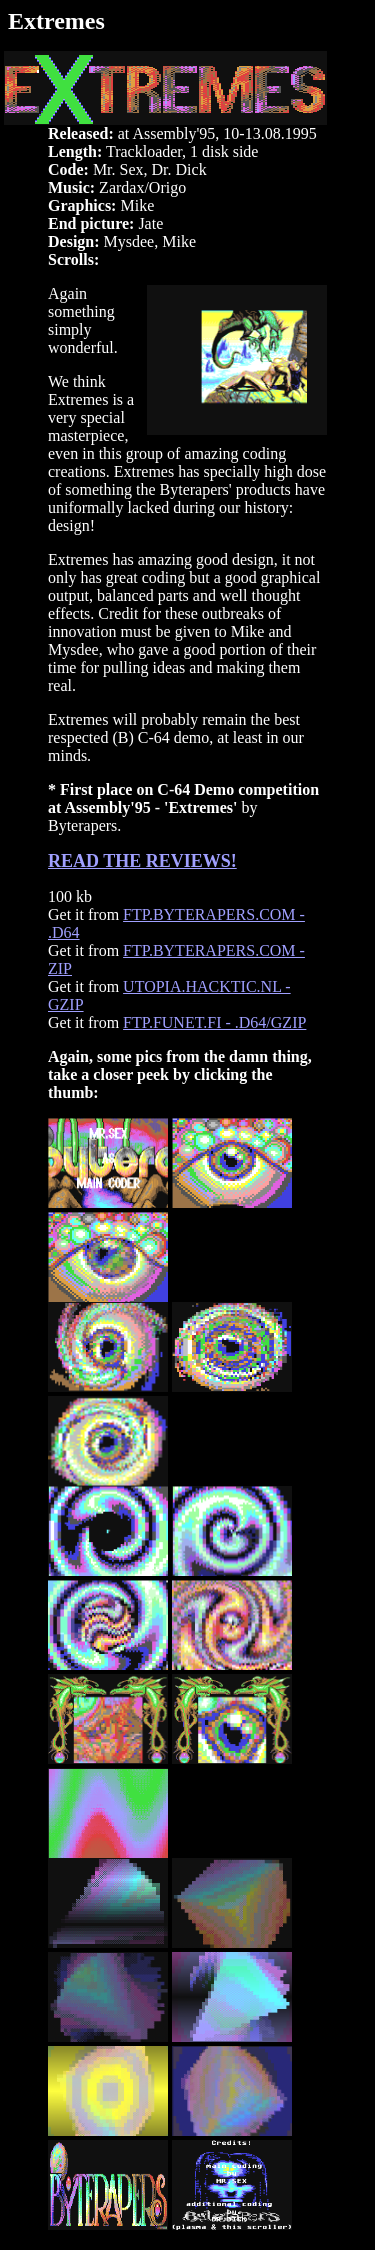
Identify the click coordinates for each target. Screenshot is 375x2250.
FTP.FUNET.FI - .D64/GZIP (214, 1022)
